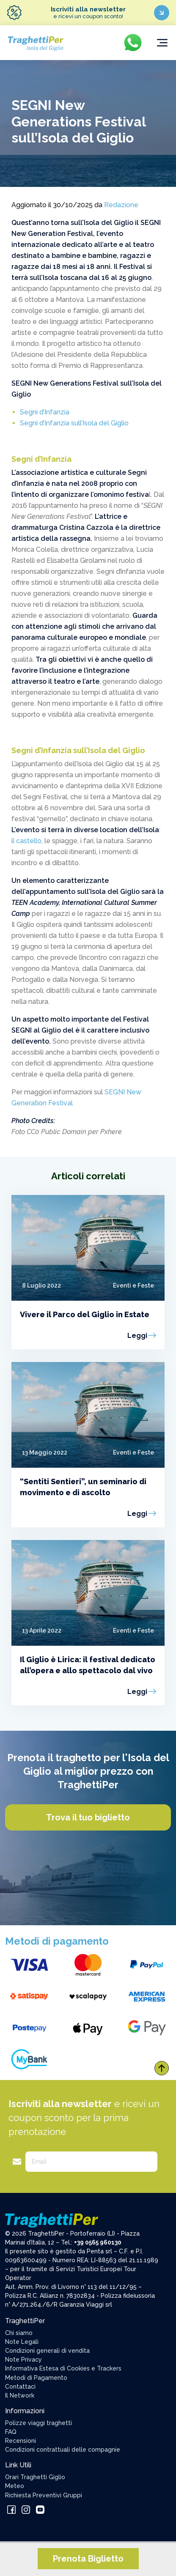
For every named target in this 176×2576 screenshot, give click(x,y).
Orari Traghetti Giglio (35, 2477)
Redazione (121, 205)
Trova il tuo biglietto (88, 1817)
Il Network (19, 2395)
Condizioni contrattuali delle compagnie (62, 2449)
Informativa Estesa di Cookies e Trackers (63, 2368)
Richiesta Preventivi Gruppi (43, 2495)
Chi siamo (19, 2332)
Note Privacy (23, 2359)
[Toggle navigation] (162, 43)
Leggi (137, 1336)
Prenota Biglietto (88, 2559)
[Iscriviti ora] (161, 12)
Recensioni (20, 2440)
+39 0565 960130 (97, 2242)
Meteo (14, 2486)
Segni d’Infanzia (44, 412)
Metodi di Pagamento (36, 2377)
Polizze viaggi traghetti (38, 2423)
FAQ (10, 2431)
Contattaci (20, 2386)
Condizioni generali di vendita (47, 2350)
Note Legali (21, 2341)
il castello (26, 841)
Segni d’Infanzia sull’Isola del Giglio (74, 423)
